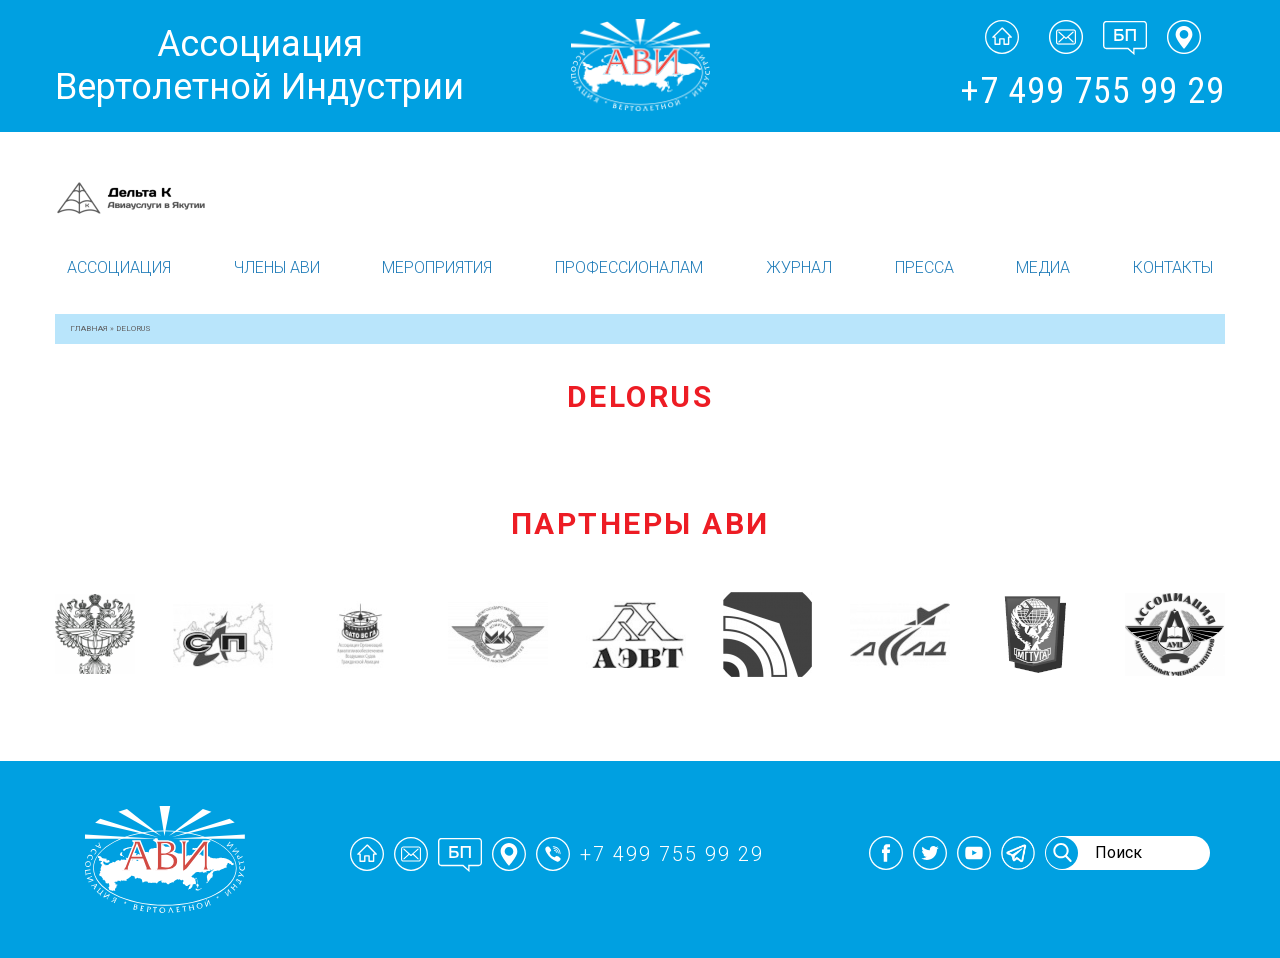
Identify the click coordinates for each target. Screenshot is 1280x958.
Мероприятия (437, 267)
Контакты (1173, 267)
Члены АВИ (277, 267)
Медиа (1043, 267)
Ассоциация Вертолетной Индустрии (259, 65)
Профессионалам (629, 267)
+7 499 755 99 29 (1092, 91)
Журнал (799, 267)
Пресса (924, 267)
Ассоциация (119, 267)
